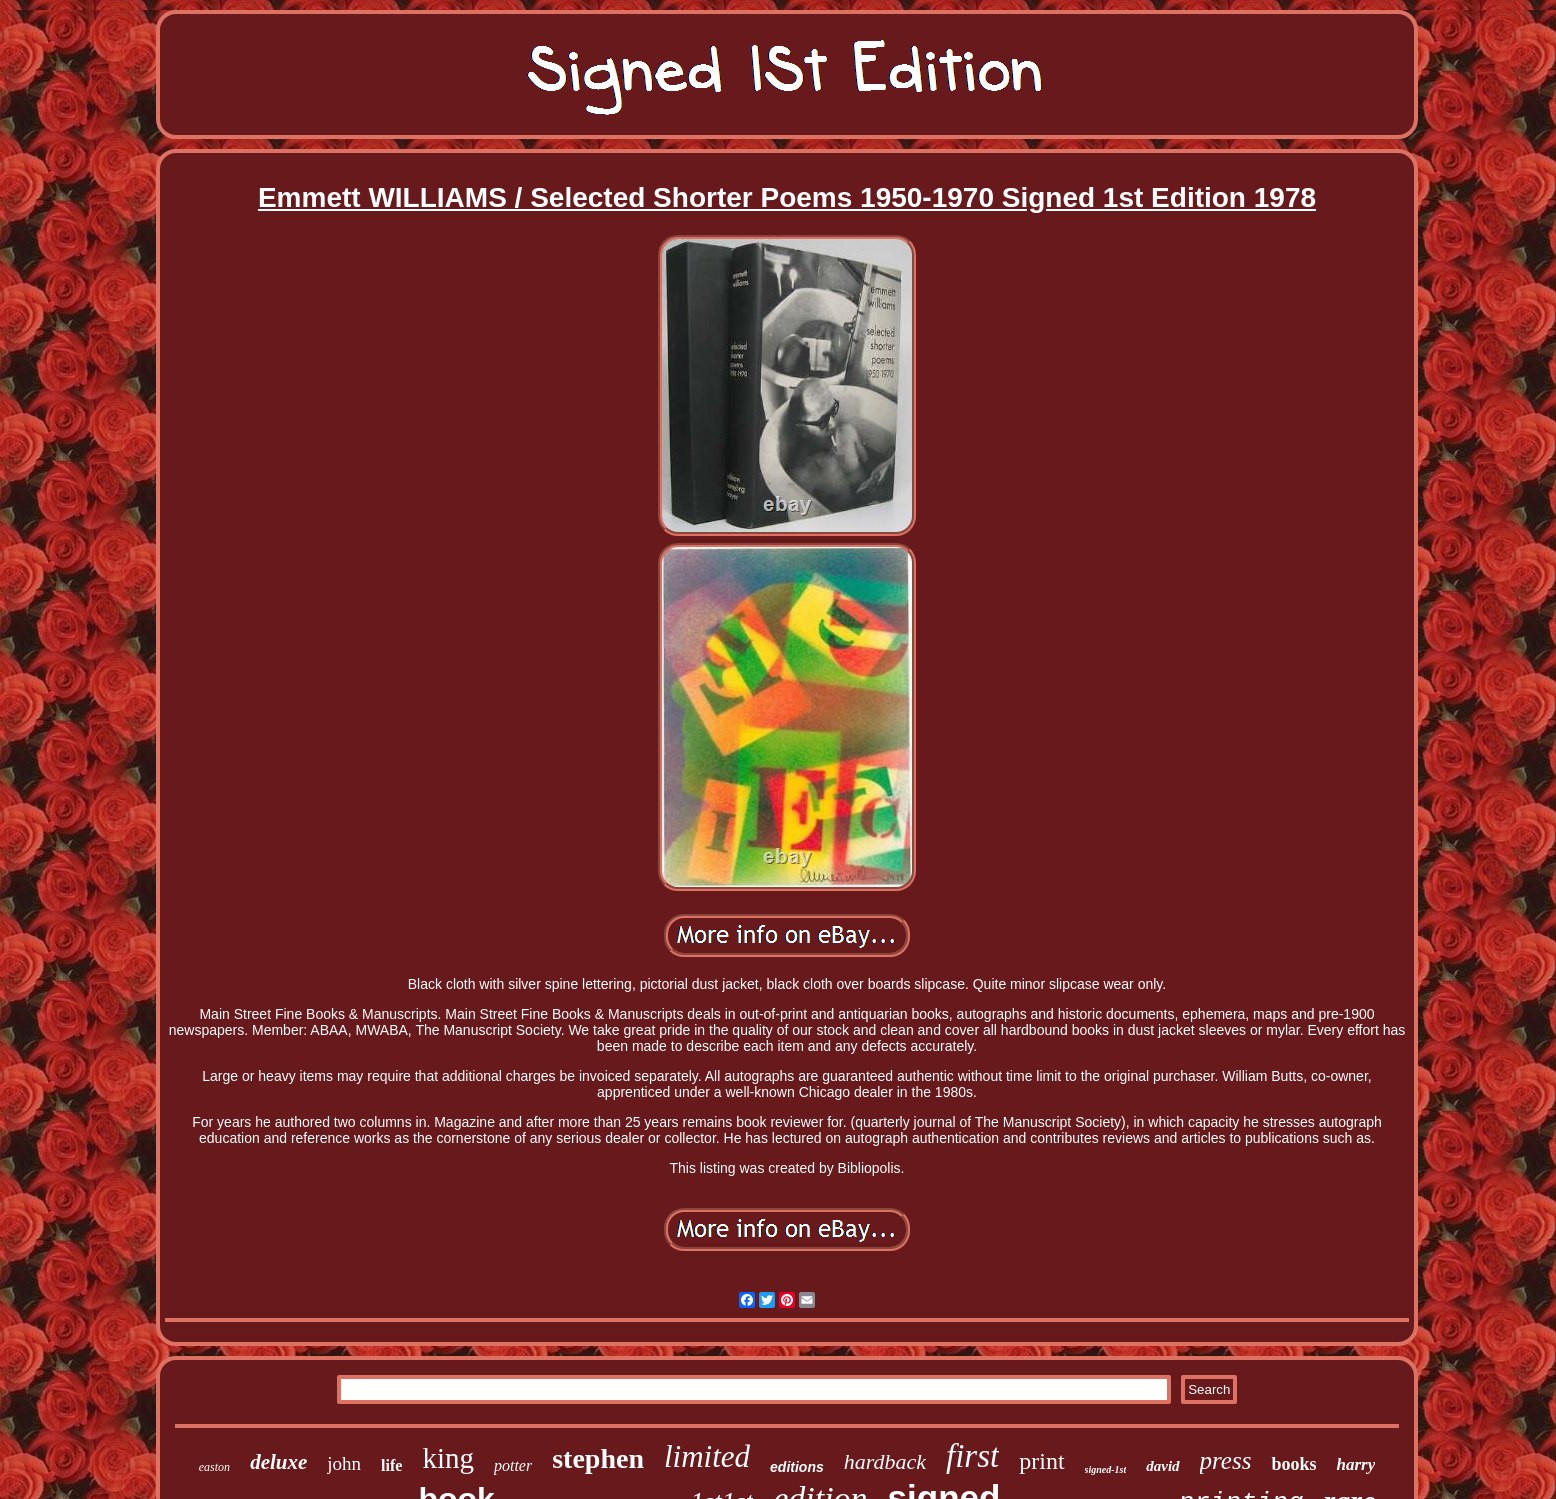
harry (1355, 1464)
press (1226, 1460)
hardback (885, 1461)
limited (707, 1456)
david (1162, 1466)
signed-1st (1106, 1469)
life (391, 1465)
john (344, 1463)
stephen (598, 1458)
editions (797, 1467)
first (972, 1456)
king (448, 1458)
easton (214, 1467)
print (1041, 1461)
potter (513, 1465)
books (1293, 1464)
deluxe (278, 1462)
